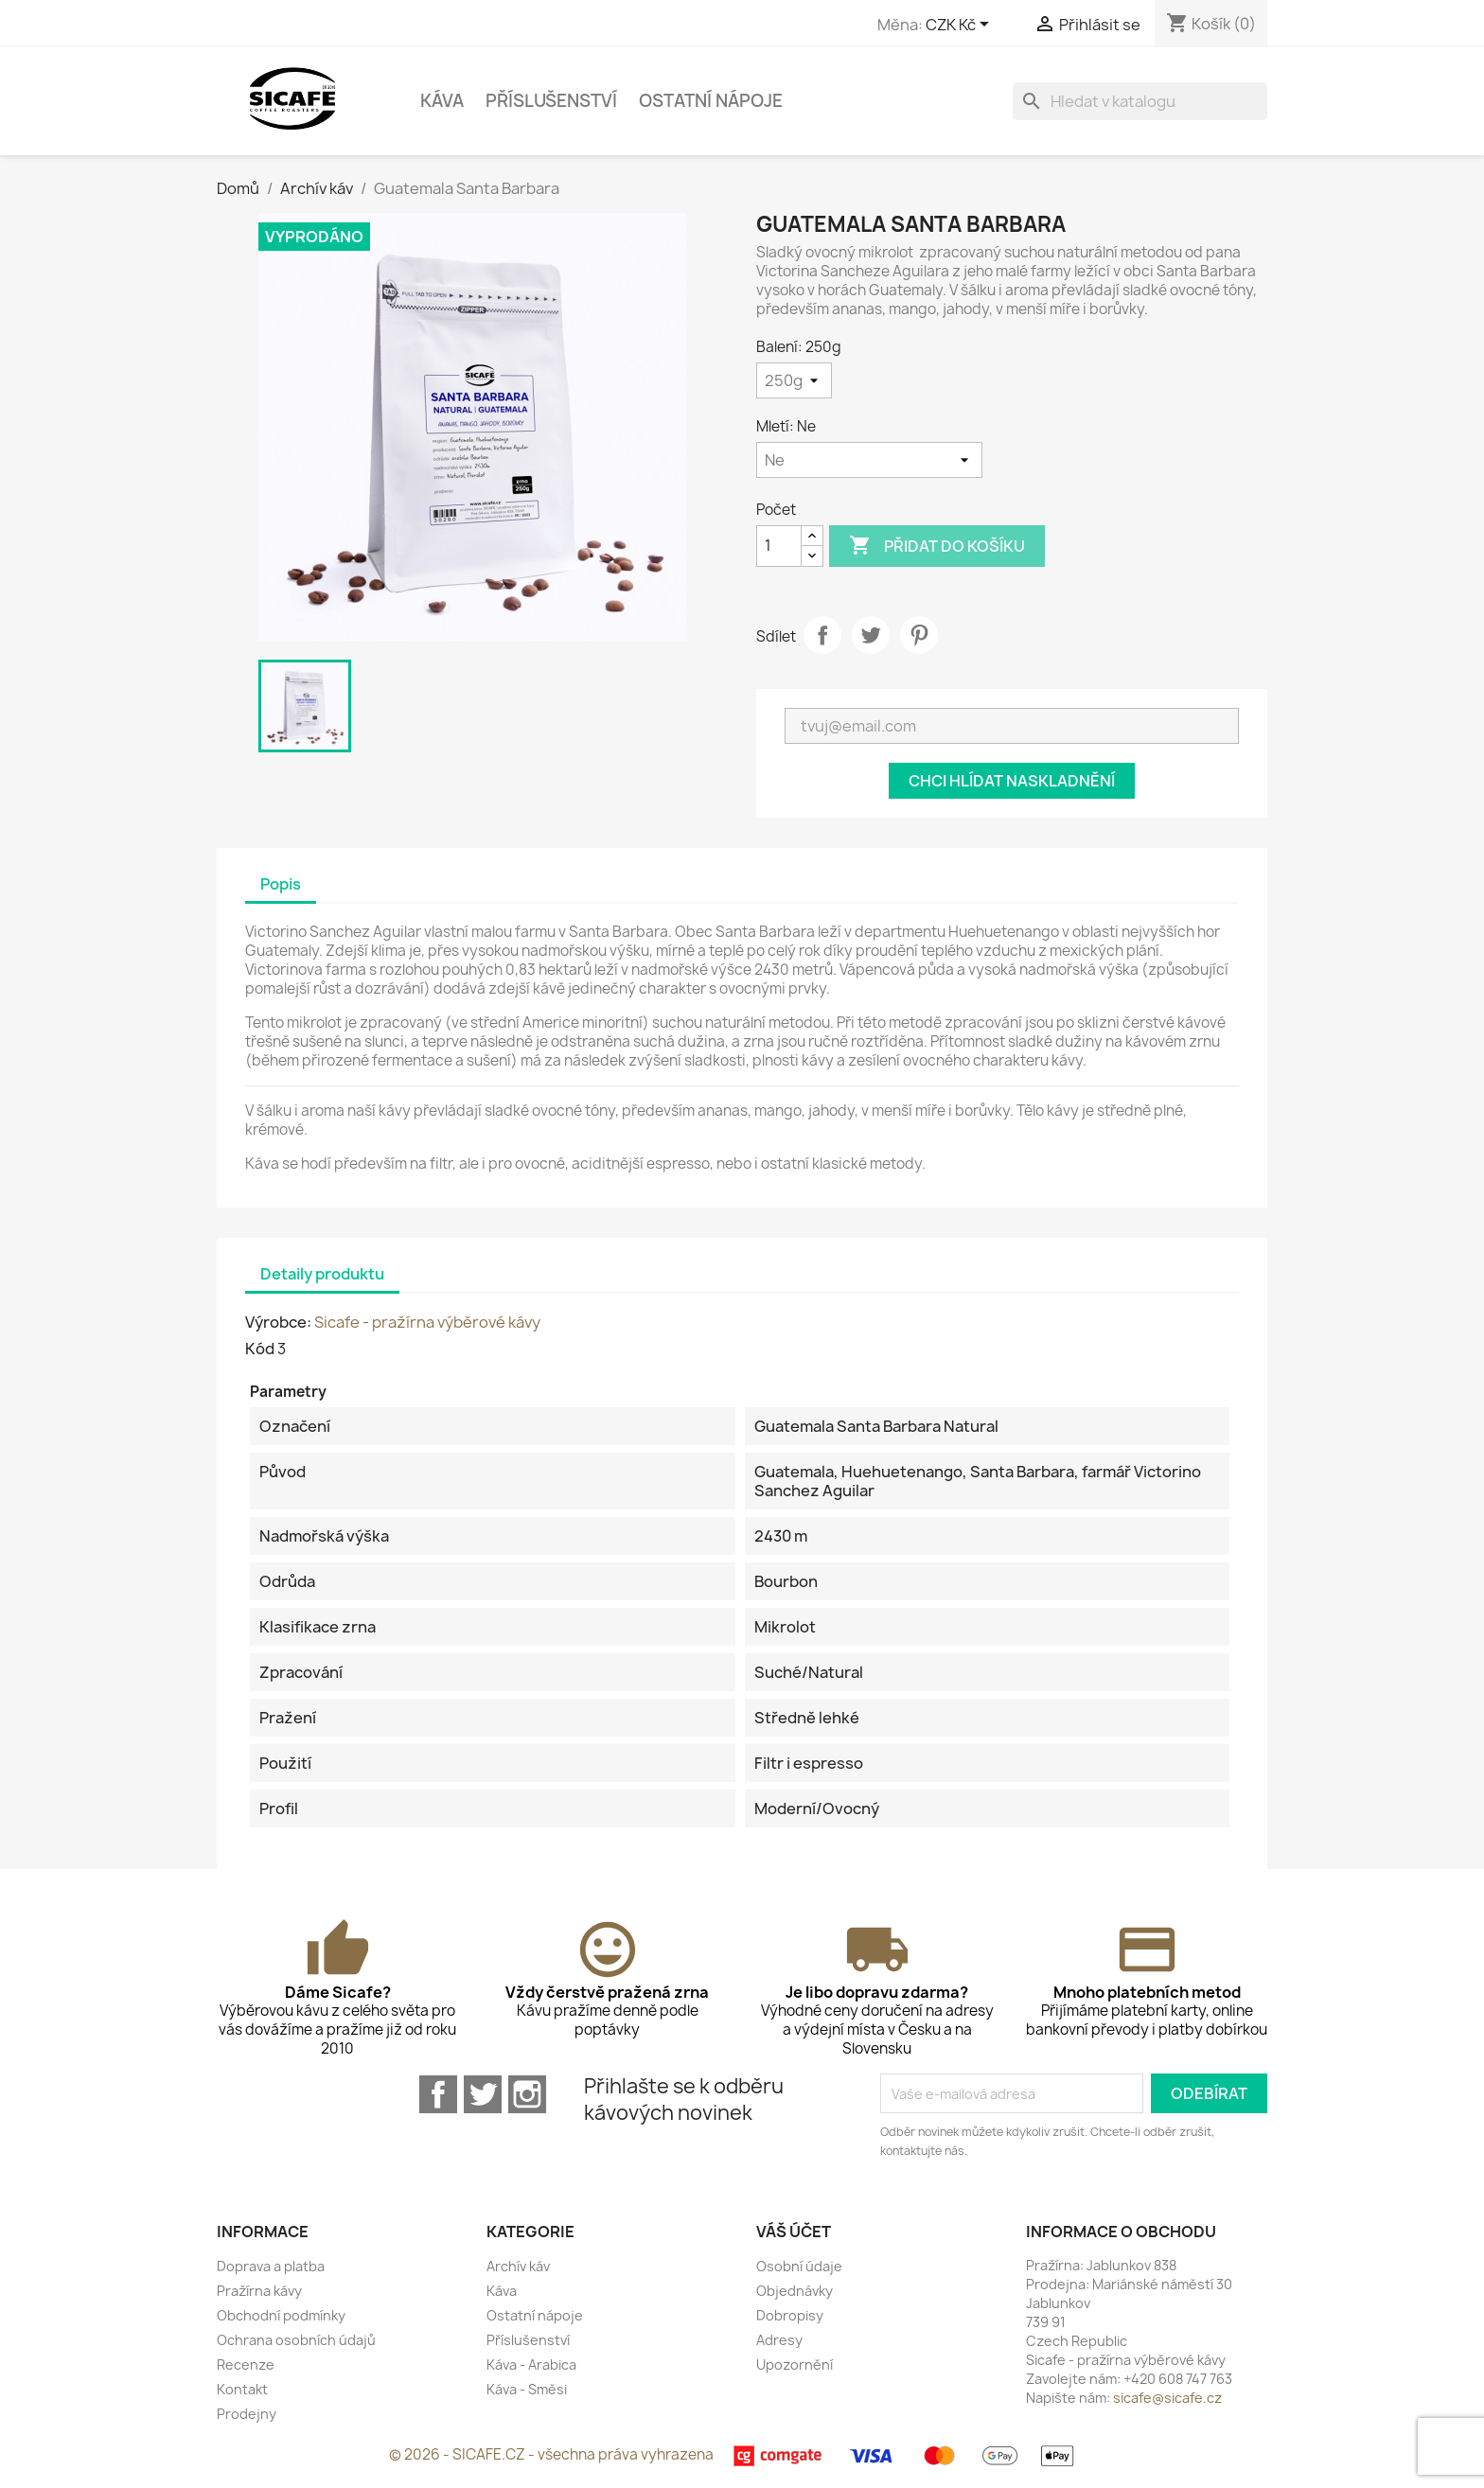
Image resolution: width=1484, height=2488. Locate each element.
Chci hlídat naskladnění (1012, 780)
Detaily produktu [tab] (322, 1273)
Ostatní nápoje (711, 101)
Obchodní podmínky (281, 2315)
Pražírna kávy (259, 2291)
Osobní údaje (799, 2266)
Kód (259, 1348)
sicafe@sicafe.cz (1167, 2398)
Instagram (527, 2094)
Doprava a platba (271, 2266)
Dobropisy (789, 2315)
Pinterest (919, 635)
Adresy (779, 2340)
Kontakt (242, 2389)
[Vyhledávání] (1140, 101)
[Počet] (779, 546)
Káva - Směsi (526, 2389)
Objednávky (794, 2291)
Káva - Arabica (531, 2364)
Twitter (483, 2094)
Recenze (245, 2364)
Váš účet (793, 2231)
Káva (442, 101)
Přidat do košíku (937, 546)
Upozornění (794, 2364)
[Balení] (794, 380)
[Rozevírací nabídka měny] (961, 25)
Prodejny (246, 2414)
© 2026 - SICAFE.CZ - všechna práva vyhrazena (552, 2454)
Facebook (438, 2094)
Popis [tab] (280, 883)
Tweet (871, 635)
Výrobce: (278, 1322)
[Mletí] (869, 460)
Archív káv (518, 2266)
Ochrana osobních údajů (296, 2340)
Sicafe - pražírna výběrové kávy (427, 1322)
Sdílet (822, 635)
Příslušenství (551, 101)
